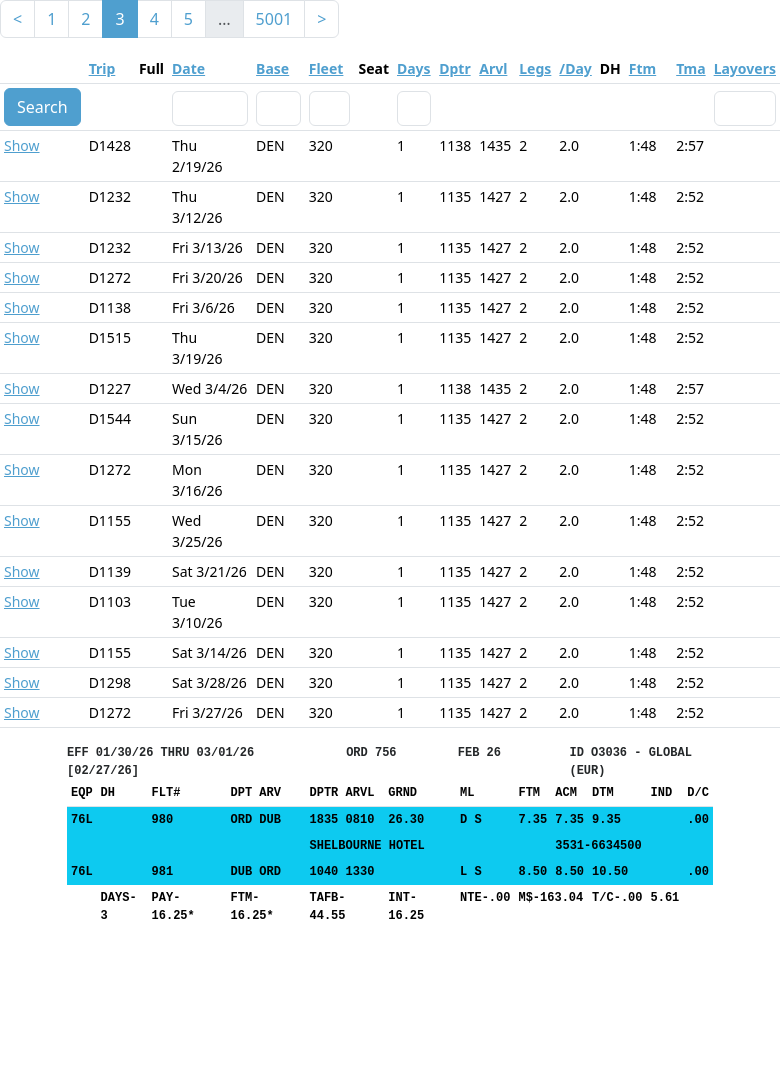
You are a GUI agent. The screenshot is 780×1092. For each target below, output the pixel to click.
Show (22, 145)
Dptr (454, 68)
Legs (535, 68)
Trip (102, 68)
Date (188, 68)
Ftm (642, 68)
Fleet (326, 68)
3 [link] (119, 19)
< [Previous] (17, 19)
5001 (274, 19)
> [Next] (321, 19)
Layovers (745, 68)
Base (272, 68)
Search (42, 107)
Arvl (493, 68)
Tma (690, 68)
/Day (575, 68)
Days (414, 68)
